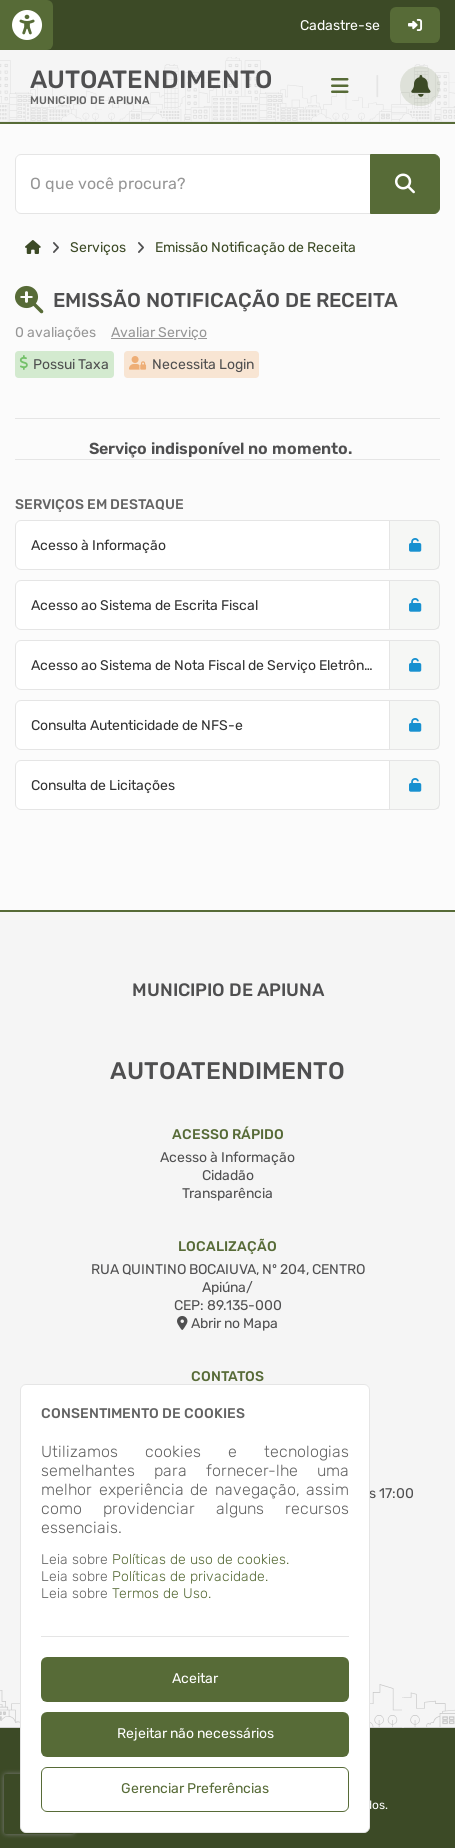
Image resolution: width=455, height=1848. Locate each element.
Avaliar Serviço (159, 332)
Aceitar (195, 1678)
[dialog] (195, 1608)
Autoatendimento (151, 79)
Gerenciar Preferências (195, 1788)
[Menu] (340, 86)
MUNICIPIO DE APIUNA (90, 100)
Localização (227, 1246)
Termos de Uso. (161, 1593)
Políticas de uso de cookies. (200, 1559)
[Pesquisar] (405, 184)
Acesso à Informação (227, 1157)
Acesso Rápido (228, 1134)
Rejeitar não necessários (195, 1733)
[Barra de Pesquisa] (223, 184)
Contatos (227, 1376)
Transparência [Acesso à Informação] (227, 1193)
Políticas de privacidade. (190, 1576)
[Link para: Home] (33, 247)
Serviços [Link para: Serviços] (98, 247)
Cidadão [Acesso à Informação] (228, 1175)
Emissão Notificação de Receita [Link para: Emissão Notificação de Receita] (255, 247)
